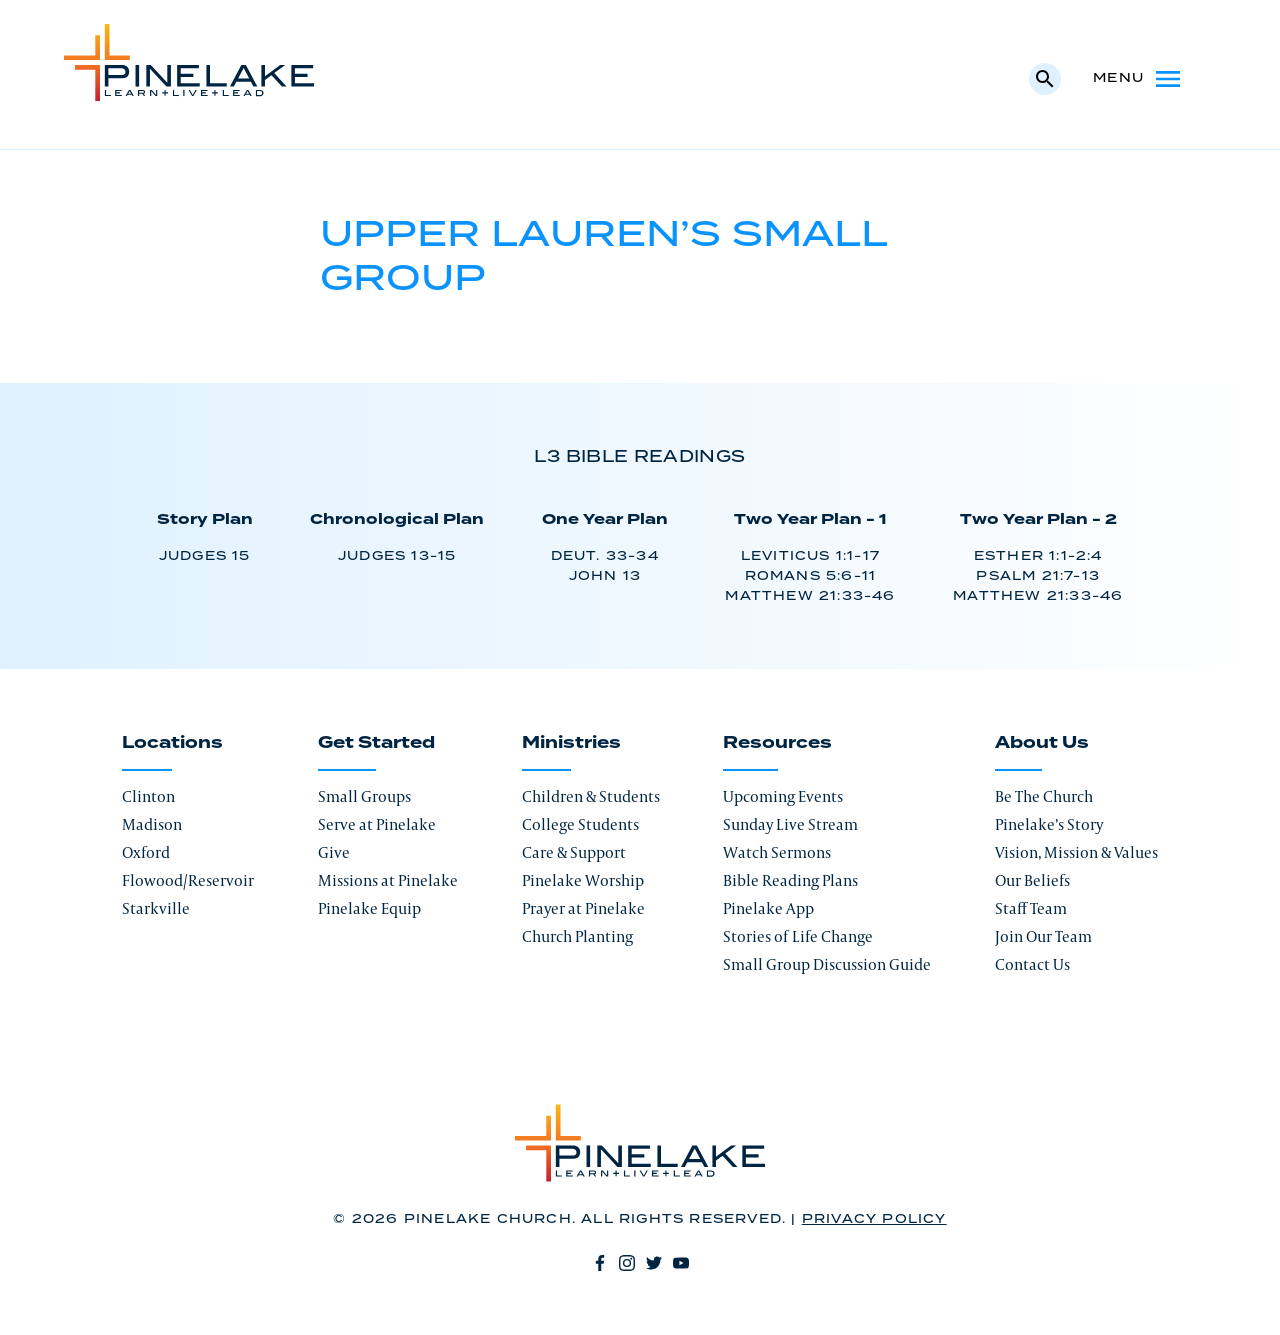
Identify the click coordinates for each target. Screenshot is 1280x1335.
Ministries (571, 743)
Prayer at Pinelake (583, 908)
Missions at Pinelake (388, 880)
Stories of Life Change (798, 936)
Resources (777, 743)
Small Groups (364, 796)
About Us (1042, 743)
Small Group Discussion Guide (827, 964)
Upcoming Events (783, 796)
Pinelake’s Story (1049, 824)
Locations (172, 743)
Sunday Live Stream (790, 824)
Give (334, 852)
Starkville (156, 908)
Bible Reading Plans (790, 880)
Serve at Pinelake (377, 824)
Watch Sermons (777, 852)
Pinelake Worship (583, 880)
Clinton (148, 796)
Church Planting (577, 936)
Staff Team (1031, 908)
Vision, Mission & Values (1076, 852)
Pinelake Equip (369, 908)
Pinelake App (768, 908)
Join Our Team (1043, 936)
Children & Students (591, 796)
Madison (152, 824)
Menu (1138, 79)
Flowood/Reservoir (188, 880)
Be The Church (1044, 796)
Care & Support (574, 852)
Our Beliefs (1032, 880)
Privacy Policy (874, 1219)
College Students (580, 824)
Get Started (376, 743)
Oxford (146, 852)
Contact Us (1032, 964)
